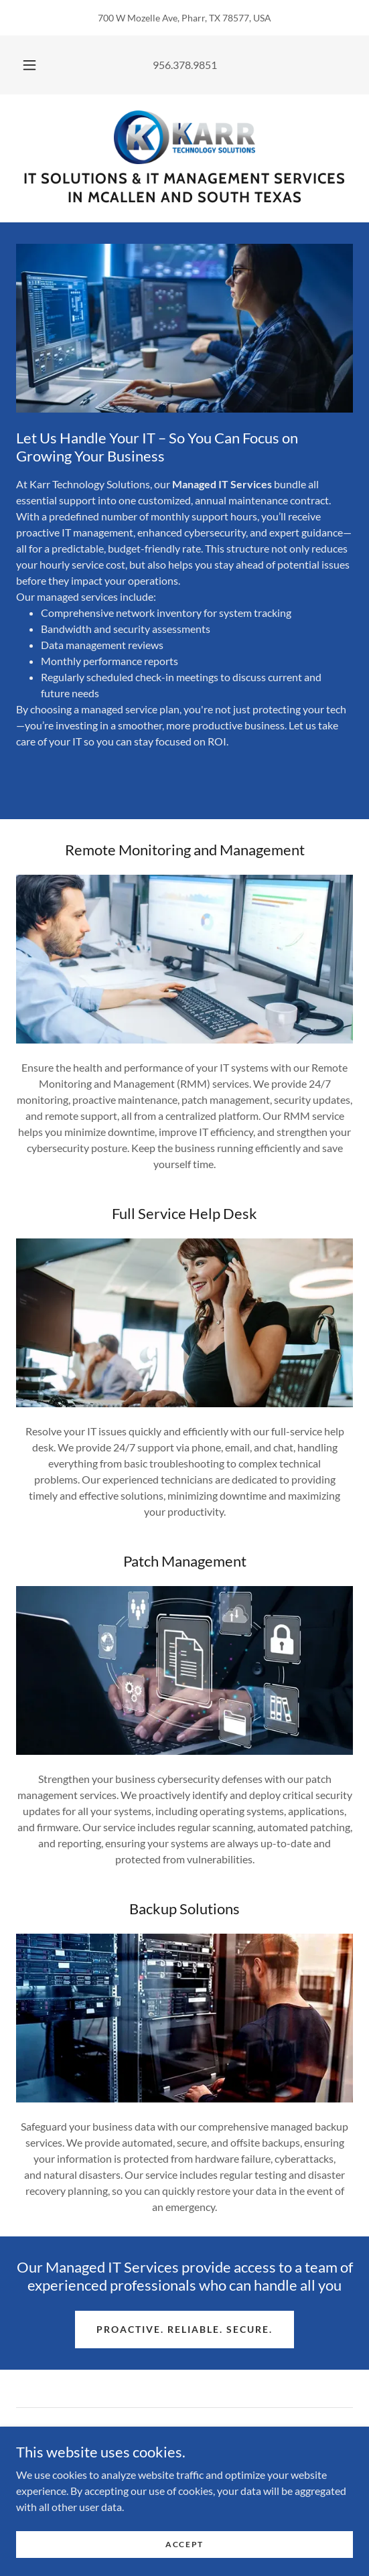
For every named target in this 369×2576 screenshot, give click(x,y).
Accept (184, 2544)
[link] (184, 137)
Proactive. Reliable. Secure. (184, 2329)
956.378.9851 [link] (185, 64)
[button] (31, 65)
